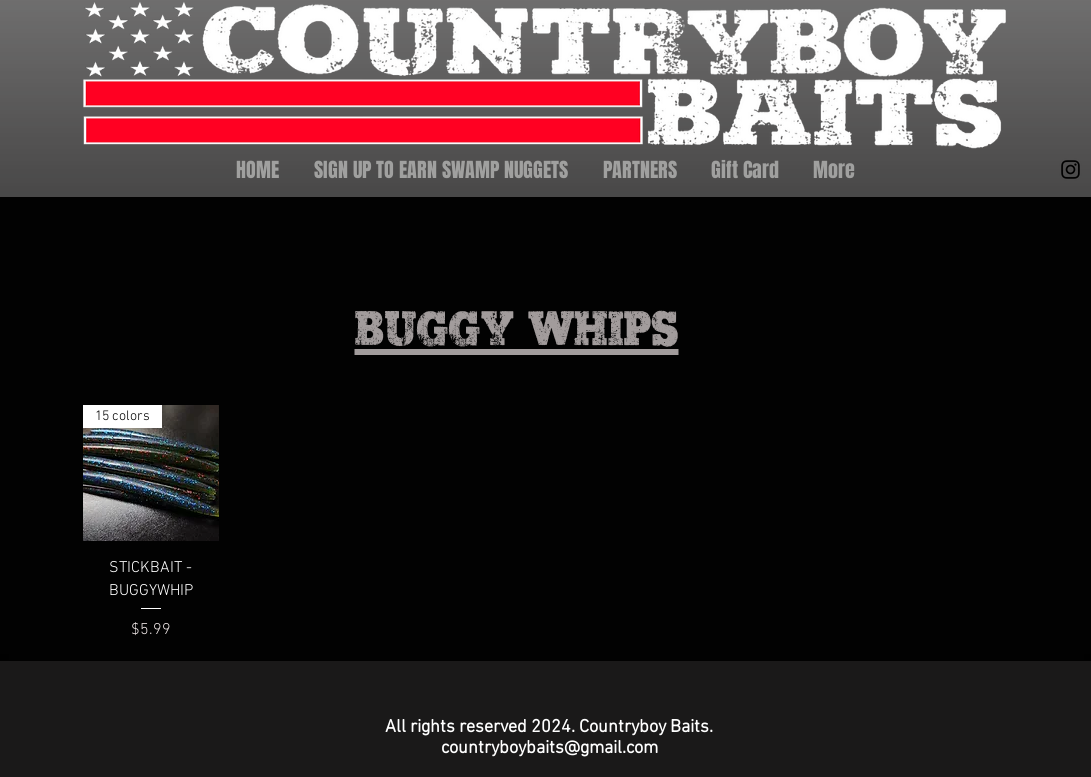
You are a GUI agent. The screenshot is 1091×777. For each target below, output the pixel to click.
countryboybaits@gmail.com (549, 748)
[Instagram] (1070, 169)
